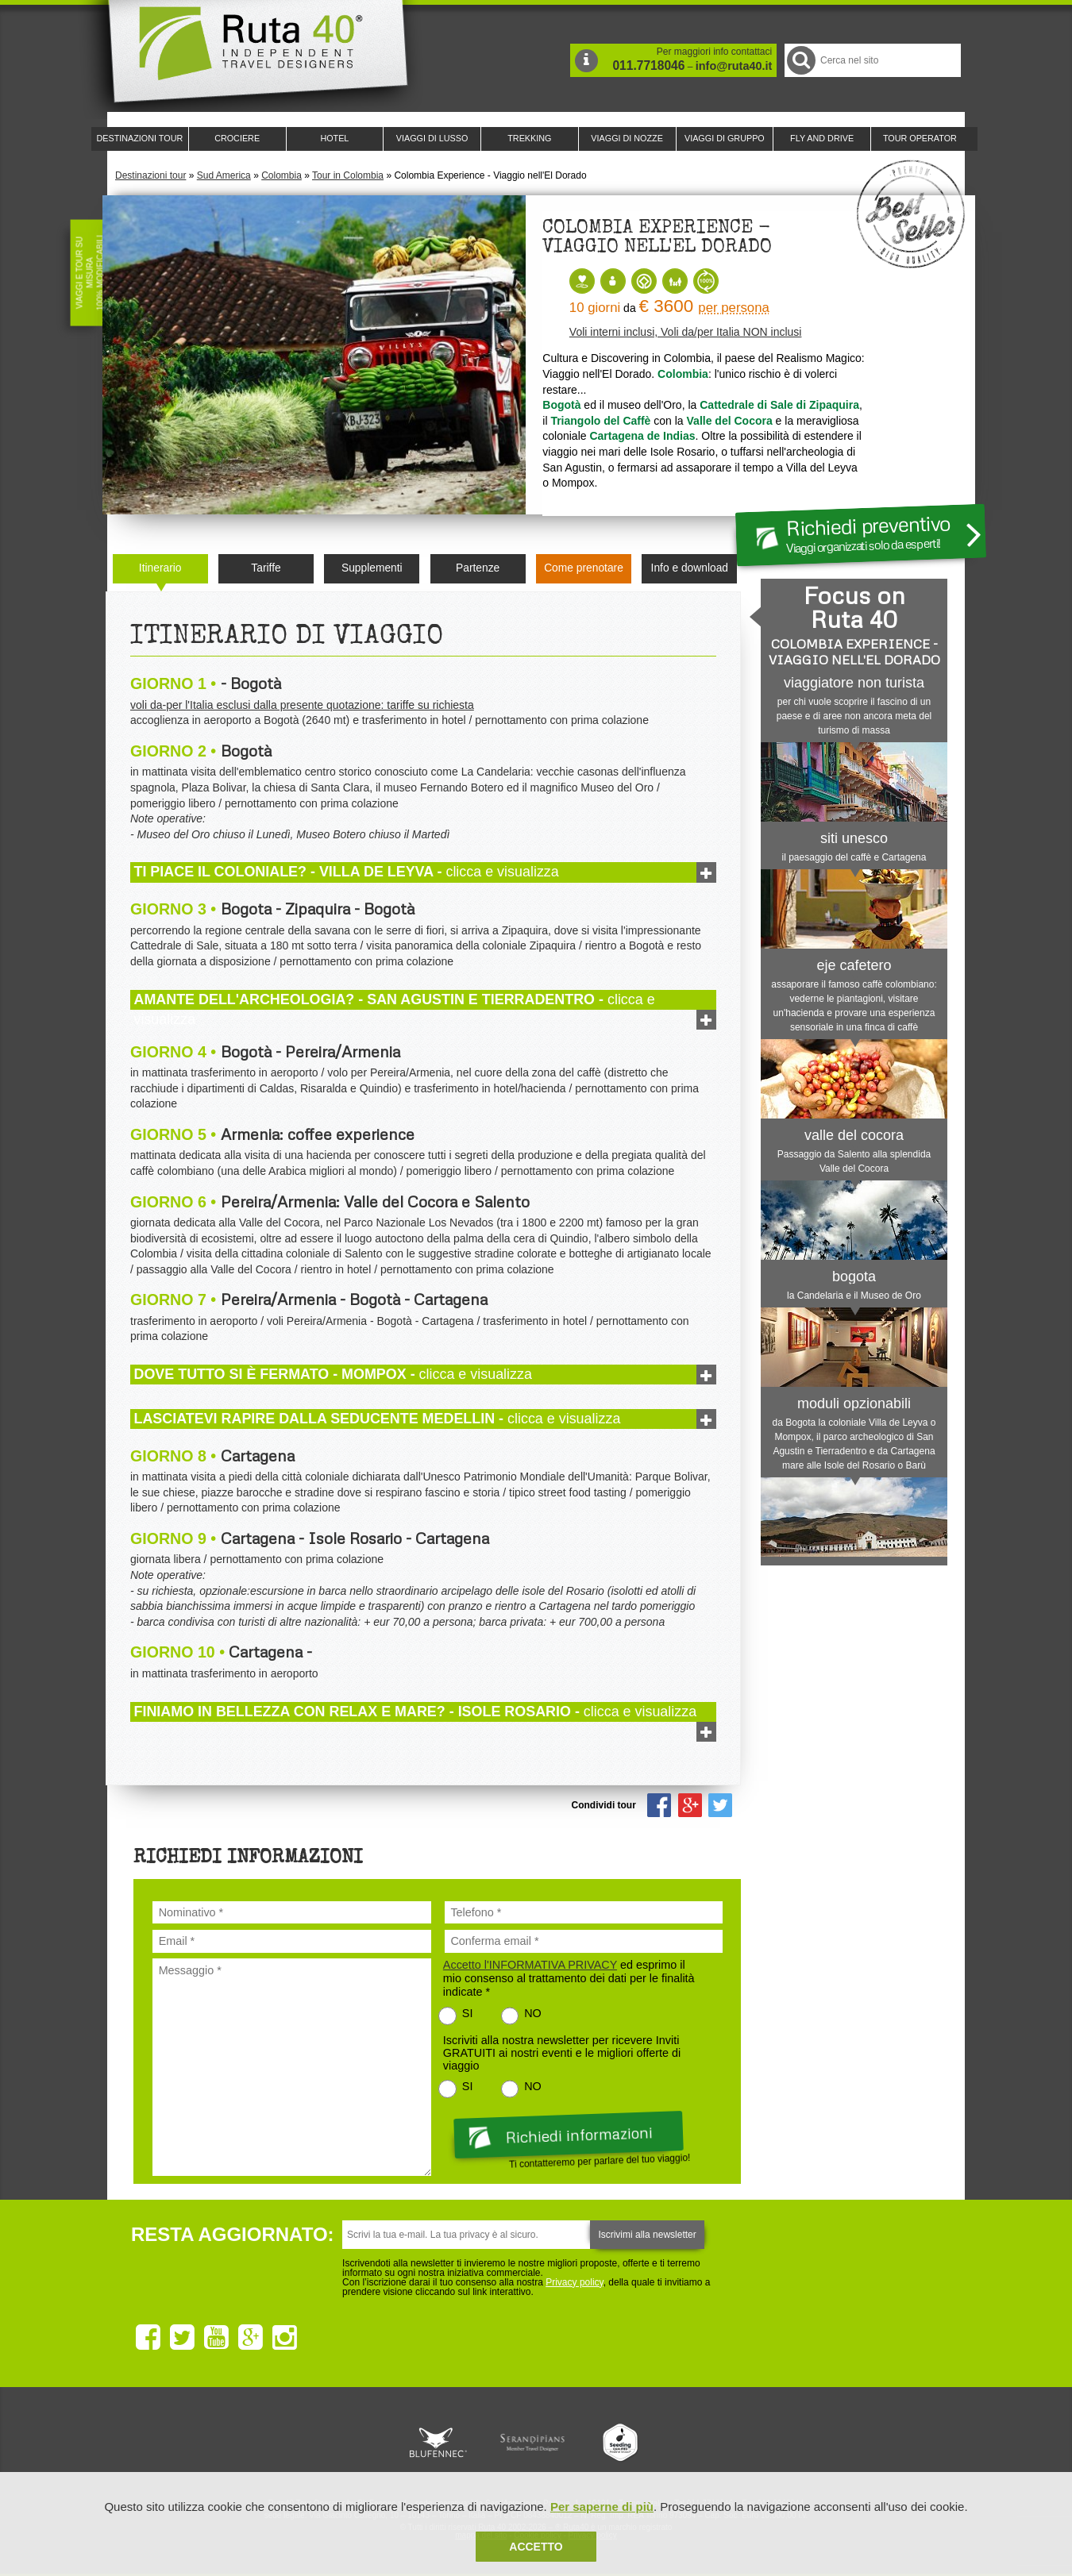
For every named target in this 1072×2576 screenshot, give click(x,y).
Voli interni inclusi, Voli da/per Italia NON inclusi (685, 331)
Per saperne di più (602, 2506)
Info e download (689, 568)
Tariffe (265, 568)
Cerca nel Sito (800, 60)
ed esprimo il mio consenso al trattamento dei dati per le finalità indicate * (569, 1978)
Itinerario (160, 568)
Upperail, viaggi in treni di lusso (621, 2442)
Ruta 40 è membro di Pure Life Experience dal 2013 (533, 2442)
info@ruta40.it (734, 66)
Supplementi (372, 568)
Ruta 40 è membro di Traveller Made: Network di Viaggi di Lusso (355, 2442)
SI (467, 2013)
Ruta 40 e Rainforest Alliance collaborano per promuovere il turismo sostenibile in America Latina (444, 2442)
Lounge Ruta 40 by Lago (710, 2442)
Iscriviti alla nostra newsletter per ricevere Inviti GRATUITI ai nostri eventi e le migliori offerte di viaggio (562, 2053)
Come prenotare (583, 568)
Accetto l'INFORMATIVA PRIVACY (530, 1964)
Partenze (477, 568)
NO (533, 2013)
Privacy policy (574, 2282)
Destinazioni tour (150, 175)
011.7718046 (648, 65)
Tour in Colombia (348, 175)
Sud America (224, 175)
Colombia (281, 175)
